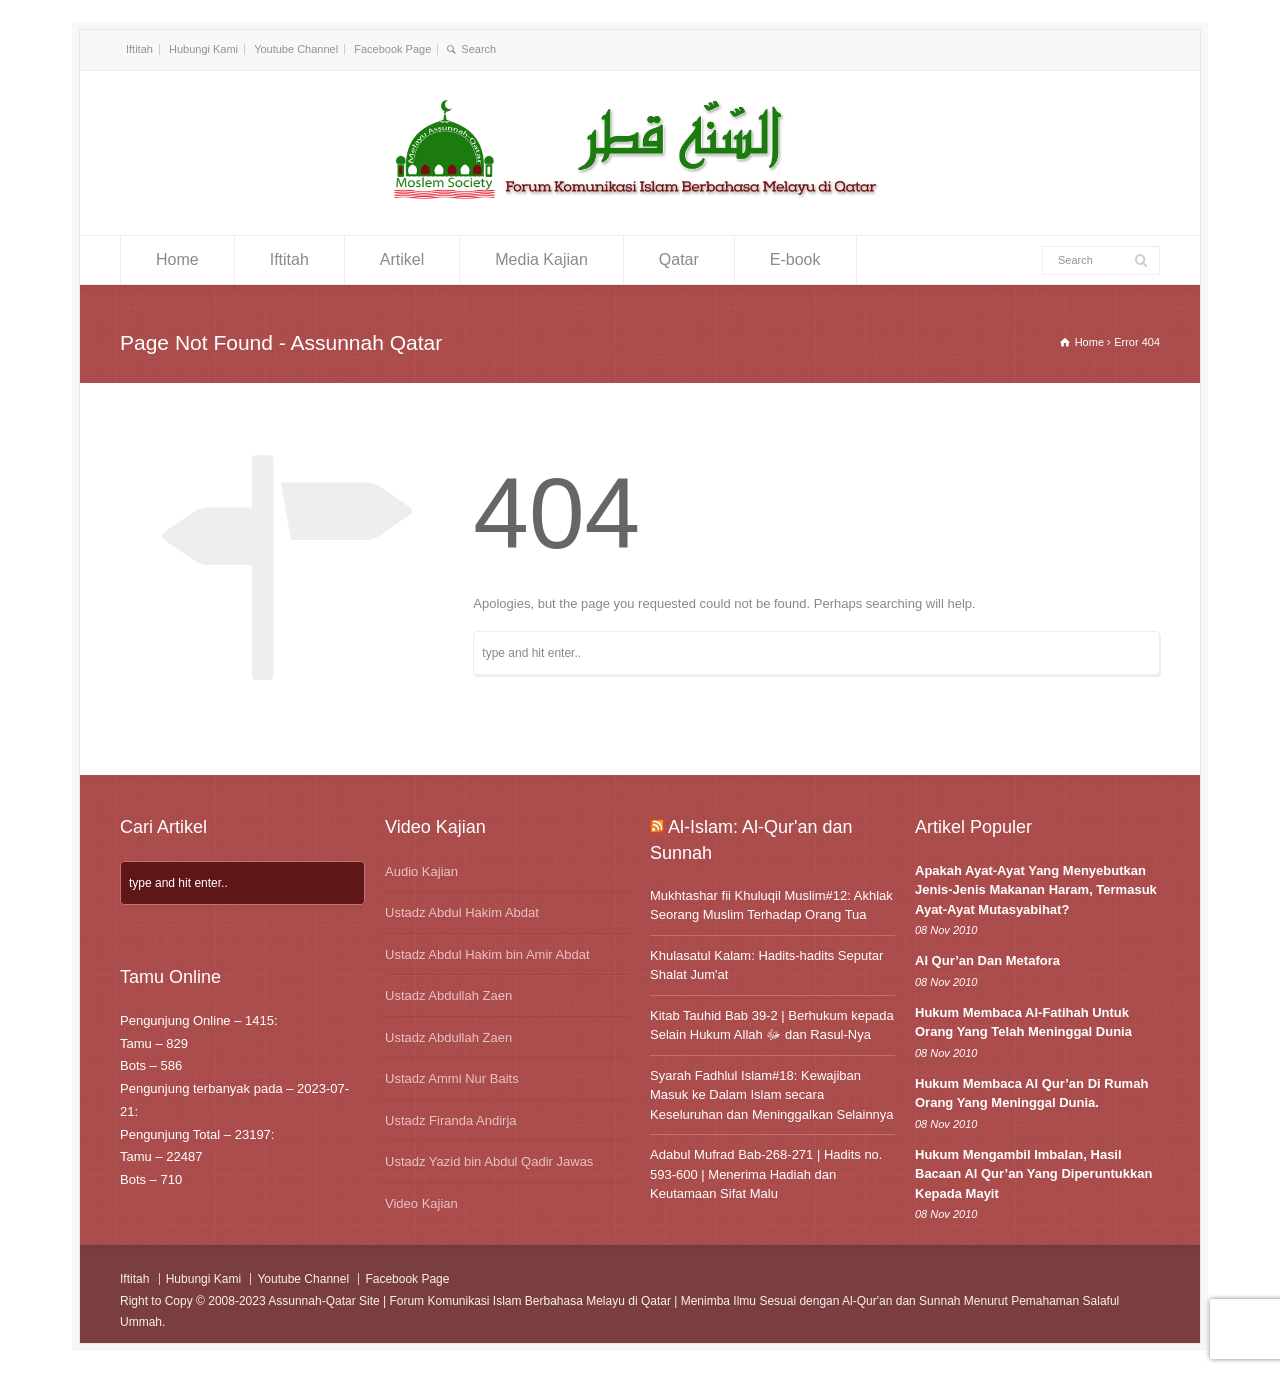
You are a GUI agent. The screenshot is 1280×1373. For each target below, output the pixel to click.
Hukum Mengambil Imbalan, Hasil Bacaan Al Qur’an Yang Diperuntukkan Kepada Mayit (1033, 1174)
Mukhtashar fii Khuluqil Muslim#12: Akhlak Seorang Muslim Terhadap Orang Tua (771, 905)
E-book (795, 259)
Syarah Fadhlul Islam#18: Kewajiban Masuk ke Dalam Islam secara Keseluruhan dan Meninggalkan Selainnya (772, 1095)
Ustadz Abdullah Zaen (448, 995)
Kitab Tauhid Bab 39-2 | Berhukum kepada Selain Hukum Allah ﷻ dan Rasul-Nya (772, 1025)
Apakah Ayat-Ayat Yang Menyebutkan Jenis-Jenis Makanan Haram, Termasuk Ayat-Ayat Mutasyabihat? (1036, 890)
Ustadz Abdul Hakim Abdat (462, 912)
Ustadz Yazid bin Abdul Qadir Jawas (489, 1161)
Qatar (679, 259)
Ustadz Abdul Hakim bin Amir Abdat (487, 954)
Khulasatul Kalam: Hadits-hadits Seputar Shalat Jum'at (766, 965)
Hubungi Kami (203, 49)
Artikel (402, 259)
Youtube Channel (296, 49)
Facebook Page (392, 49)
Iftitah (139, 49)
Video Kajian (421, 1203)
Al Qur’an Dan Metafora (987, 960)
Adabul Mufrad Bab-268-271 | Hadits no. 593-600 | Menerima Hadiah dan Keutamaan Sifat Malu (766, 1174)
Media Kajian (541, 259)
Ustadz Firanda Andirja (451, 1120)
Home (177, 259)
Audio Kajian (421, 871)
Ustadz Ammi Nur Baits (452, 1078)
